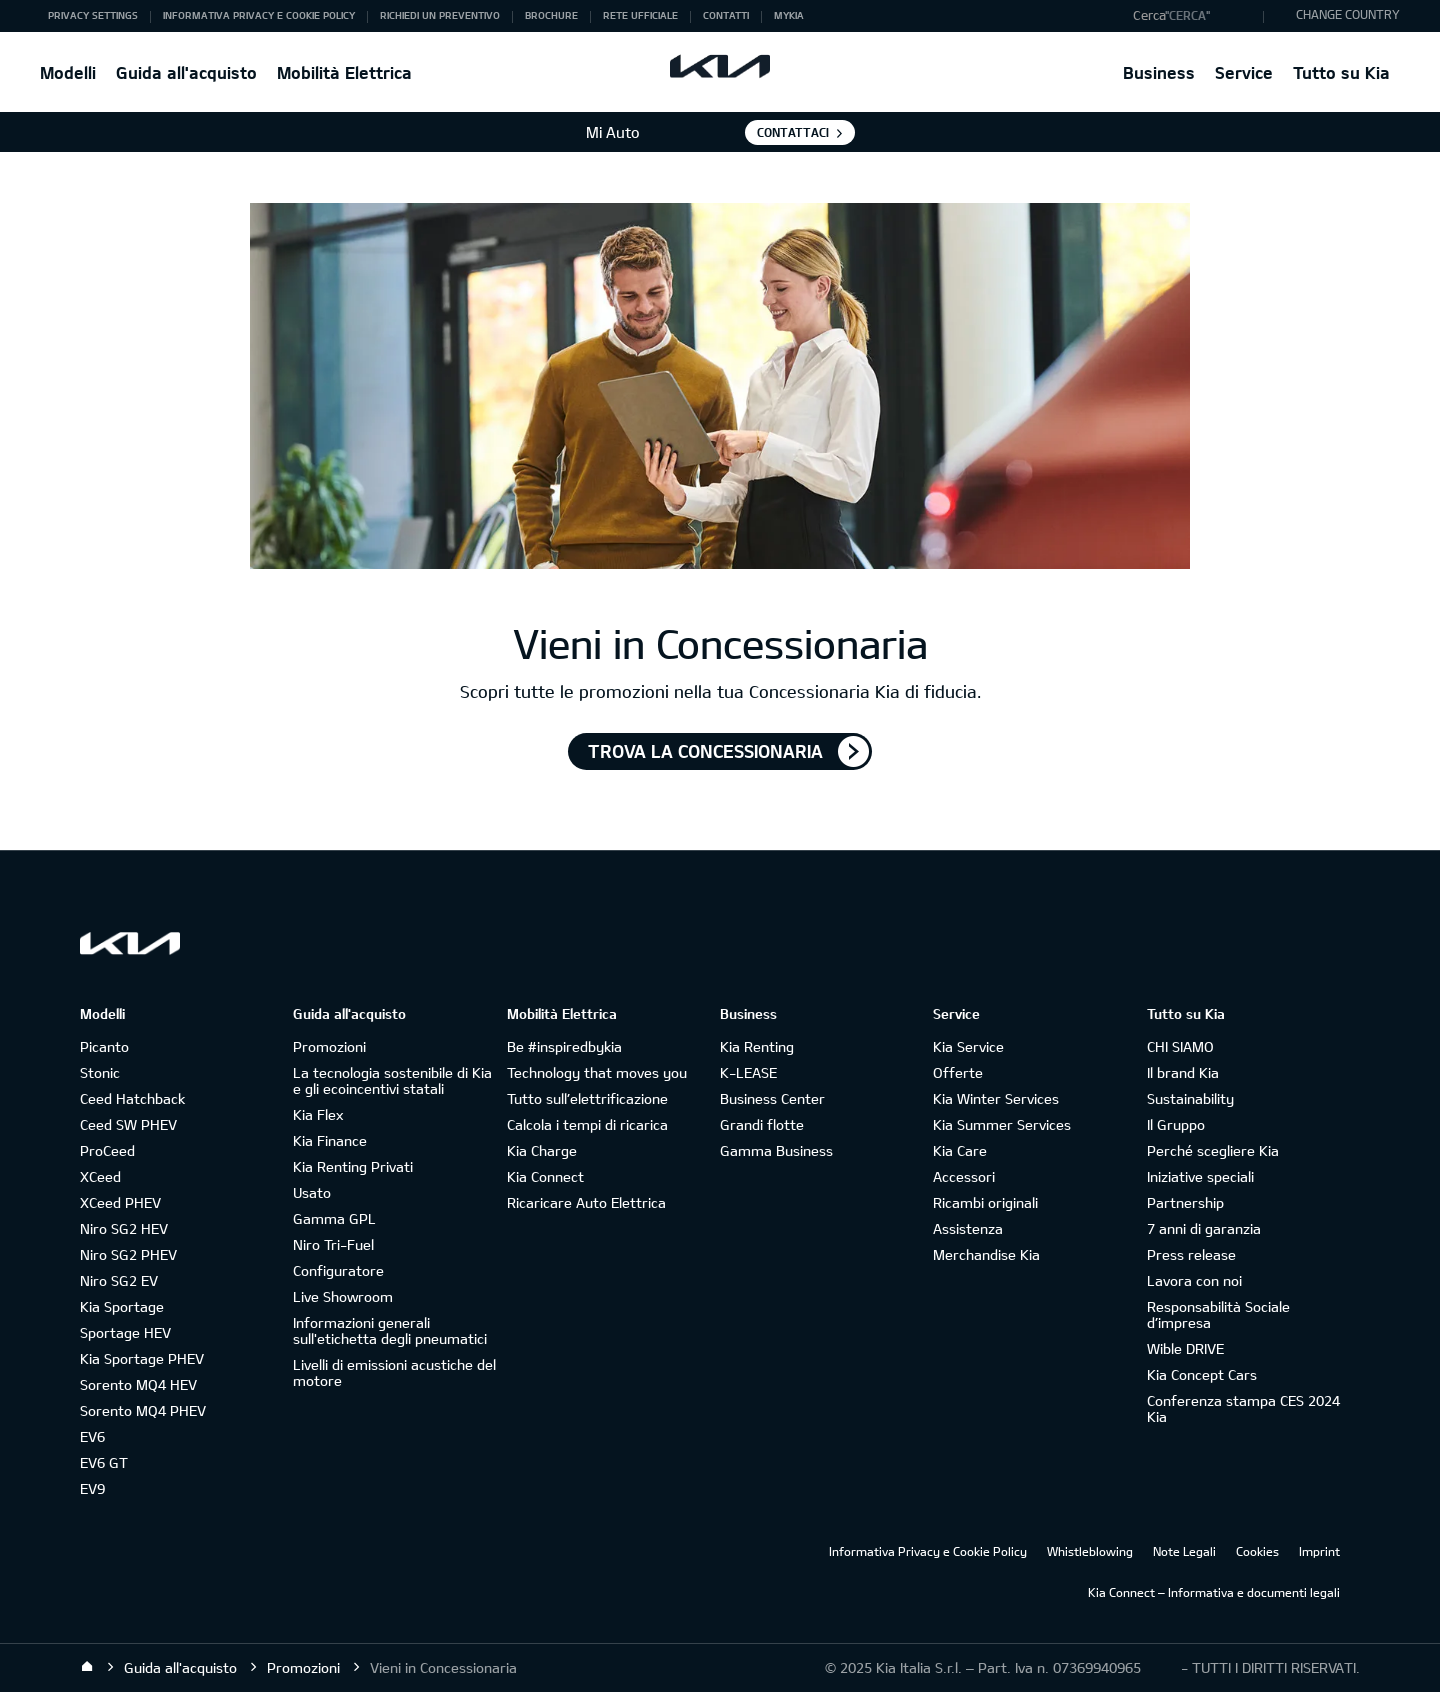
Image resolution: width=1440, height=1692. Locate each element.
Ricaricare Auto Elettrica (586, 1202)
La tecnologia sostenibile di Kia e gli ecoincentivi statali (392, 1080)
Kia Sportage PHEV (142, 1358)
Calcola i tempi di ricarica (587, 1124)
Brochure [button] (551, 15)
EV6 (92, 1436)
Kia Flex (318, 1114)
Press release (1191, 1254)
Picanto (104, 1046)
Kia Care (960, 1150)
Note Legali (1184, 1551)
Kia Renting (757, 1046)
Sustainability (1190, 1098)
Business (1159, 72)
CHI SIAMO (1180, 1046)
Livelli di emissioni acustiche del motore (394, 1372)
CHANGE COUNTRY (1348, 14)
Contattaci (793, 132)
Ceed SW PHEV (128, 1124)
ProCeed (107, 1150)
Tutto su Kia (1341, 72)
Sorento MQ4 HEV (138, 1384)
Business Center (772, 1098)
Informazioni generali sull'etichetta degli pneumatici (390, 1330)
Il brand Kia (1183, 1072)
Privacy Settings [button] (93, 15)
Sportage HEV (125, 1332)
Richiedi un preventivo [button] (440, 15)
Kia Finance (330, 1140)
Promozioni (329, 1046)
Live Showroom (343, 1296)
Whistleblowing (1090, 1551)
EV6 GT (104, 1462)
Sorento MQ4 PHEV (143, 1410)
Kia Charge (542, 1150)
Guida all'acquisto (186, 72)
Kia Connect (545, 1176)
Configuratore (338, 1270)
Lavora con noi (1194, 1280)
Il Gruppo (1176, 1124)
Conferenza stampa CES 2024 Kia (1243, 1408)
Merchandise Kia (986, 1254)
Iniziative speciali (1200, 1176)
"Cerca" (1187, 15)
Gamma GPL (334, 1218)
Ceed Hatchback (132, 1098)
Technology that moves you (597, 1072)
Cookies (1257, 1551)
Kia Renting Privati (353, 1166)
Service (1244, 72)
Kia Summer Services (1002, 1124)
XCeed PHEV (120, 1202)
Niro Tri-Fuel (333, 1244)
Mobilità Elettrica (344, 72)
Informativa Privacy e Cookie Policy (928, 1551)
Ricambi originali (985, 1202)
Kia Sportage (122, 1306)
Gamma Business (776, 1150)
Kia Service (968, 1046)
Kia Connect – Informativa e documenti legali (1214, 1592)
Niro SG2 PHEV (128, 1254)
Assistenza (968, 1228)
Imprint (1319, 1551)
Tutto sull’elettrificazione (587, 1098)
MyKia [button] (789, 15)
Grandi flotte (762, 1124)
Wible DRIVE (1185, 1348)
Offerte (958, 1072)
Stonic (100, 1072)
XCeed (100, 1176)
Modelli (68, 72)
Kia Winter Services (996, 1098)
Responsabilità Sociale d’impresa (1218, 1314)
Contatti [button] (726, 15)
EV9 (92, 1488)
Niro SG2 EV (119, 1280)
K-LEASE (748, 1072)
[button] (1193, 16)
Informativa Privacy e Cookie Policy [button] (259, 15)
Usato (312, 1192)
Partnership (1185, 1202)
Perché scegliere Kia (1213, 1150)
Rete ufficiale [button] (640, 15)
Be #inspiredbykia (564, 1046)
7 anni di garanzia (1204, 1228)
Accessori (964, 1176)
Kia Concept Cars (1202, 1374)
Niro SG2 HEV (124, 1228)
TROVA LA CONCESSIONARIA (705, 751)
